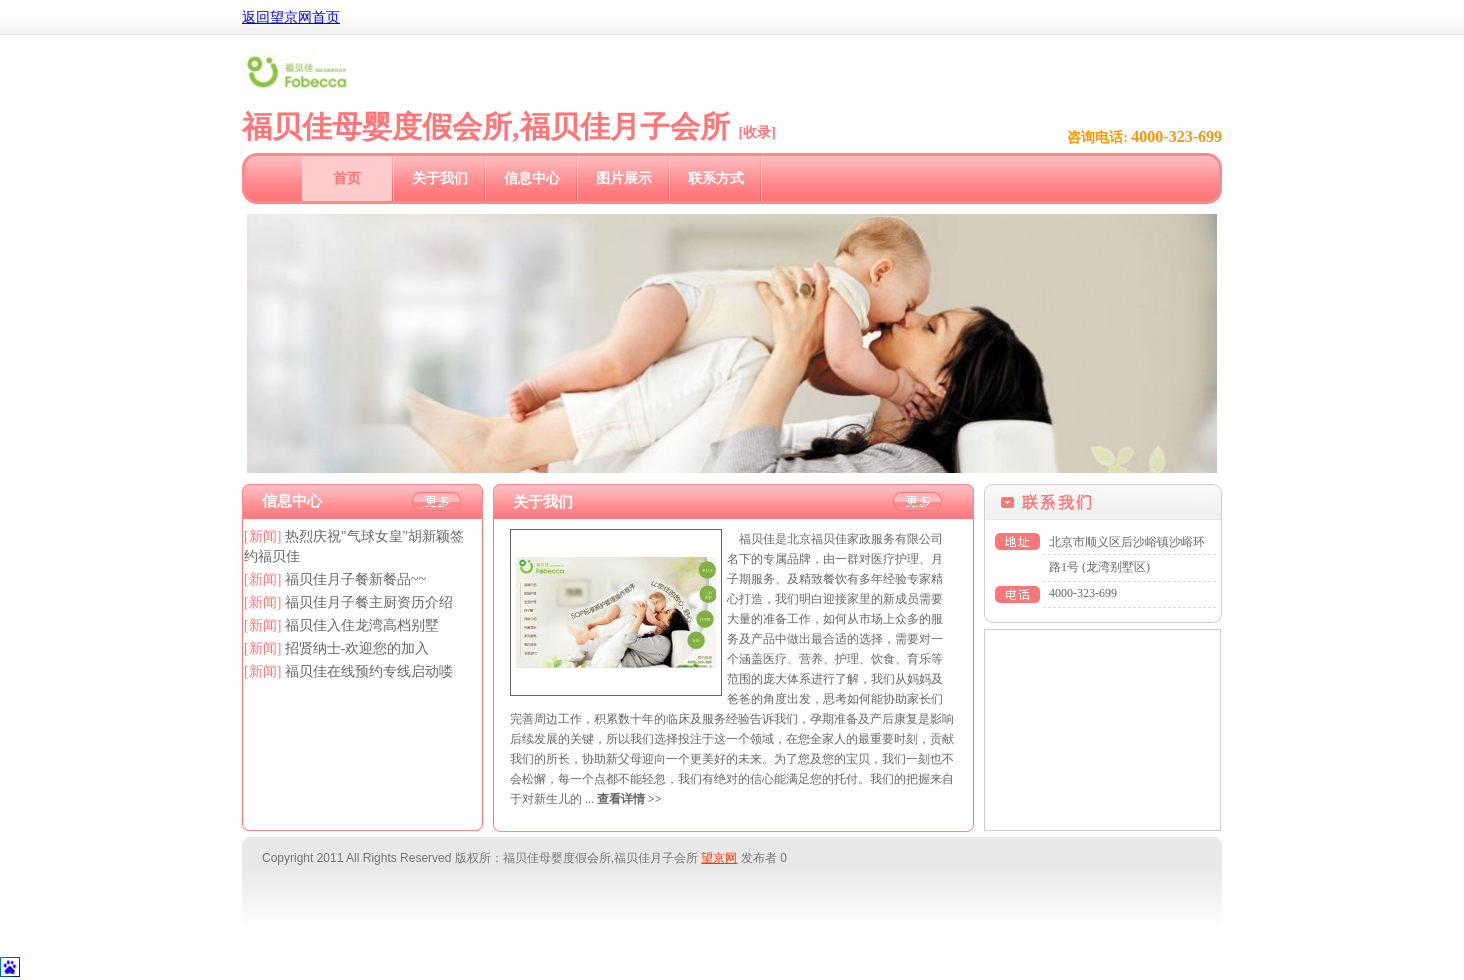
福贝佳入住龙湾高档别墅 (362, 625)
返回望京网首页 (291, 17)
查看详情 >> (629, 799)
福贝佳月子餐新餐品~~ (355, 579)
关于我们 (440, 178)
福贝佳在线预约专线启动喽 (369, 671)
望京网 (719, 858)
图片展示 (624, 178)
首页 (347, 178)
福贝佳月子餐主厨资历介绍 (369, 602)
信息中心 (532, 178)
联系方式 (716, 178)
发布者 (759, 858)
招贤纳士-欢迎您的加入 (357, 648)
